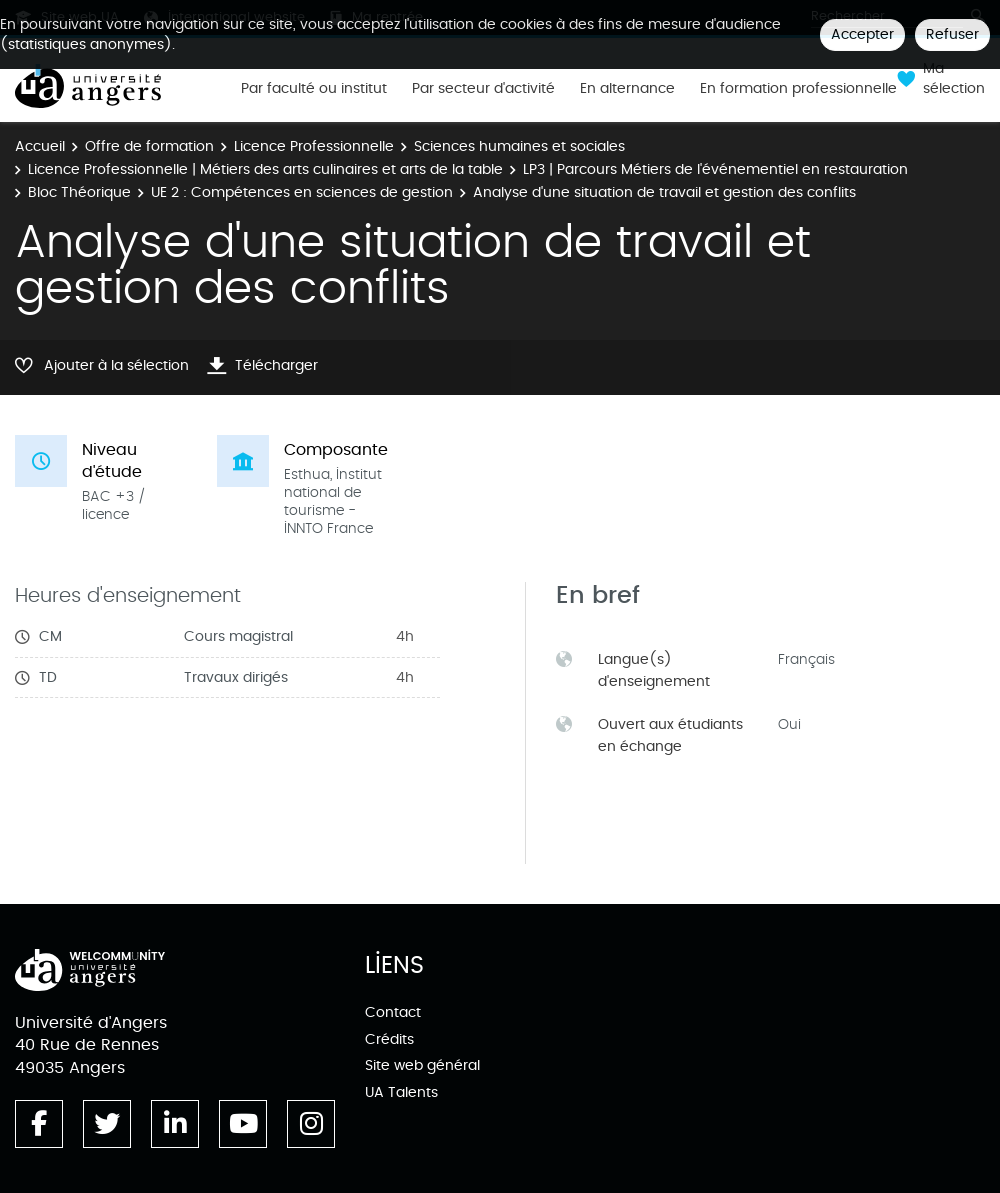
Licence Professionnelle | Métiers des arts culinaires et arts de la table (265, 169)
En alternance (627, 89)
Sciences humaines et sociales (519, 146)
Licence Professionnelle (314, 146)
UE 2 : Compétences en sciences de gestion (302, 192)
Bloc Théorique (79, 192)
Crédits (389, 1039)
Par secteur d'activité (483, 89)
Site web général (422, 1065)
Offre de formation (149, 146)
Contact (393, 1012)
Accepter (862, 34)
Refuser (952, 34)
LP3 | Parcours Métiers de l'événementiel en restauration (715, 169)
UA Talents (401, 1092)
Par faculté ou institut (314, 89)
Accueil (40, 146)
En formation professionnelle (798, 89)
